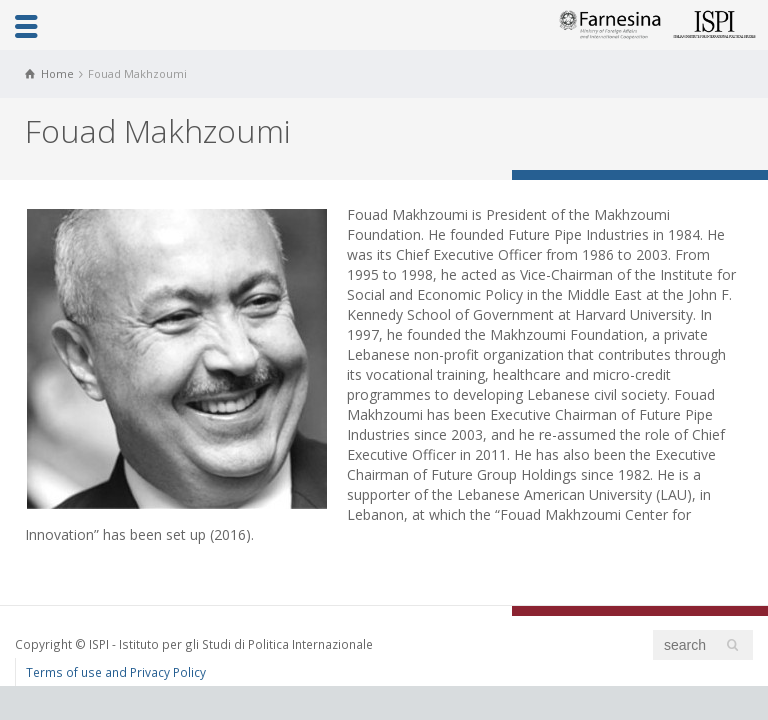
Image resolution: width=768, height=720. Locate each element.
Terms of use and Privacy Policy (116, 672)
